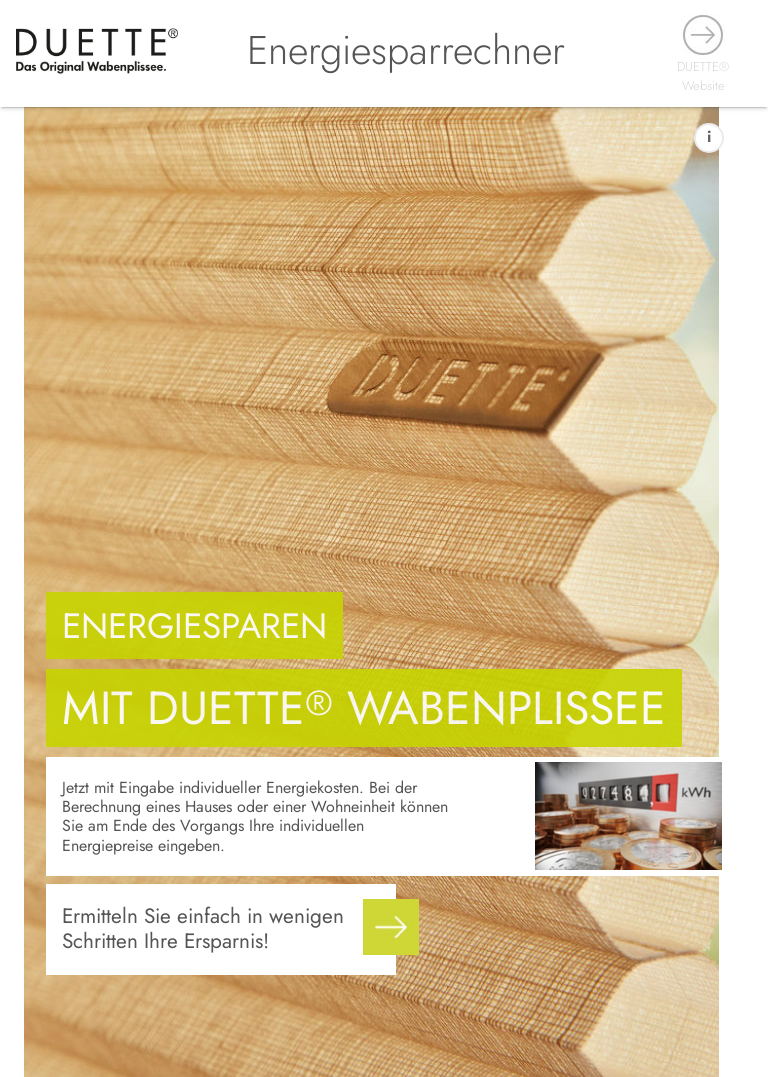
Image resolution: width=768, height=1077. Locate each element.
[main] (384, 592)
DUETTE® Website (703, 76)
